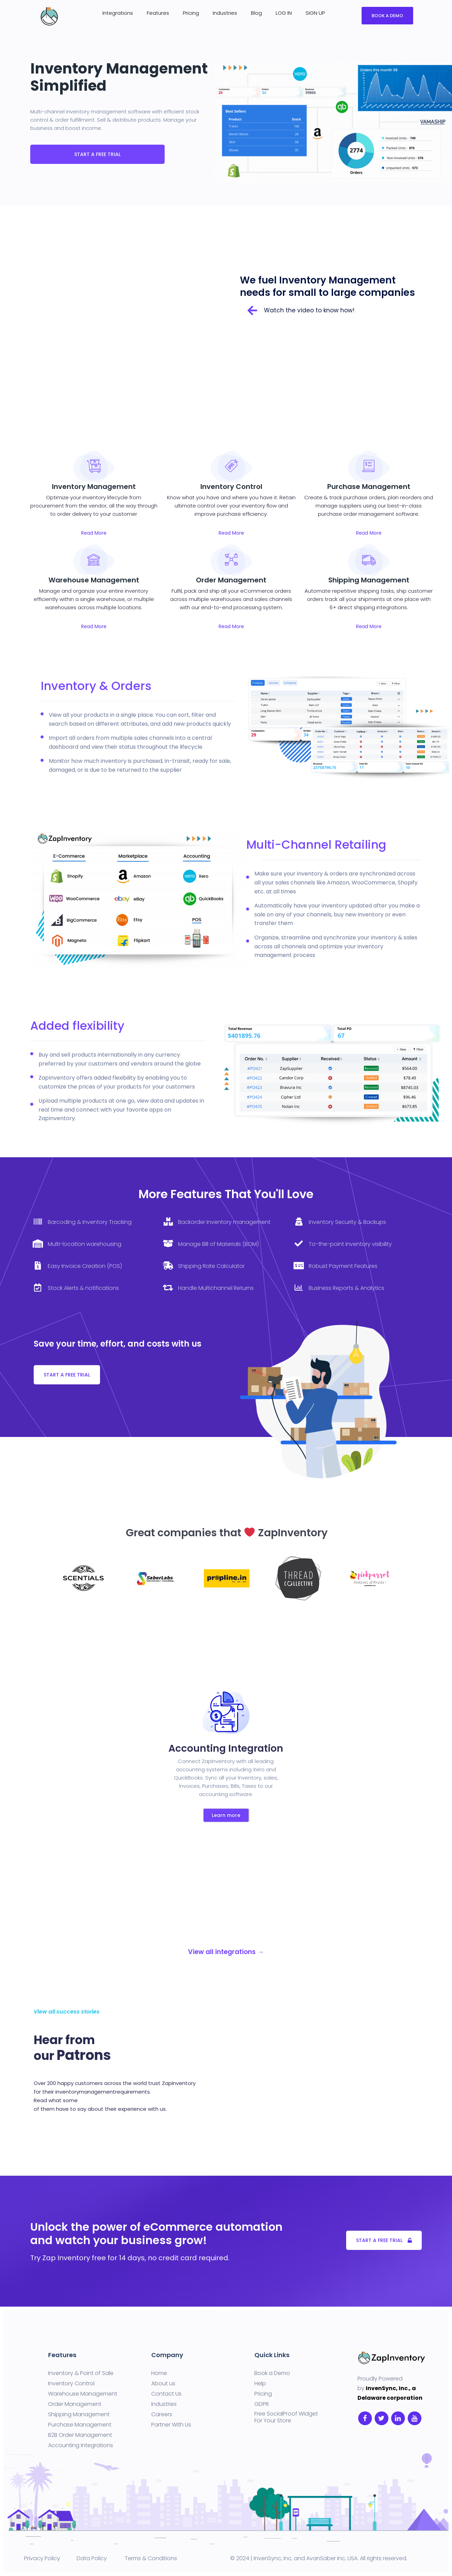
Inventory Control (71, 2383)
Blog (256, 12)
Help (260, 2383)
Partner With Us (171, 2424)
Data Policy (91, 2558)
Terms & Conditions (151, 2558)
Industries (225, 12)
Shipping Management (79, 2414)
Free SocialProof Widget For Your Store (286, 2417)
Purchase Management (79, 2424)
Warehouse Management (82, 2393)
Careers (161, 2414)
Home (159, 2373)
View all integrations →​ (226, 1951)
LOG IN (284, 12)
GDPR (261, 2404)
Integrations (117, 12)
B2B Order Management (80, 2435)
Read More (94, 532)
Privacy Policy (42, 2558)
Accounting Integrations (80, 2445)
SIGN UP (315, 12)
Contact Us (166, 2393)
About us (163, 2383)
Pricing (191, 12)
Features (158, 12)
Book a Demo (272, 2373)
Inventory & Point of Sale (80, 2373)
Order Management (74, 2404)
